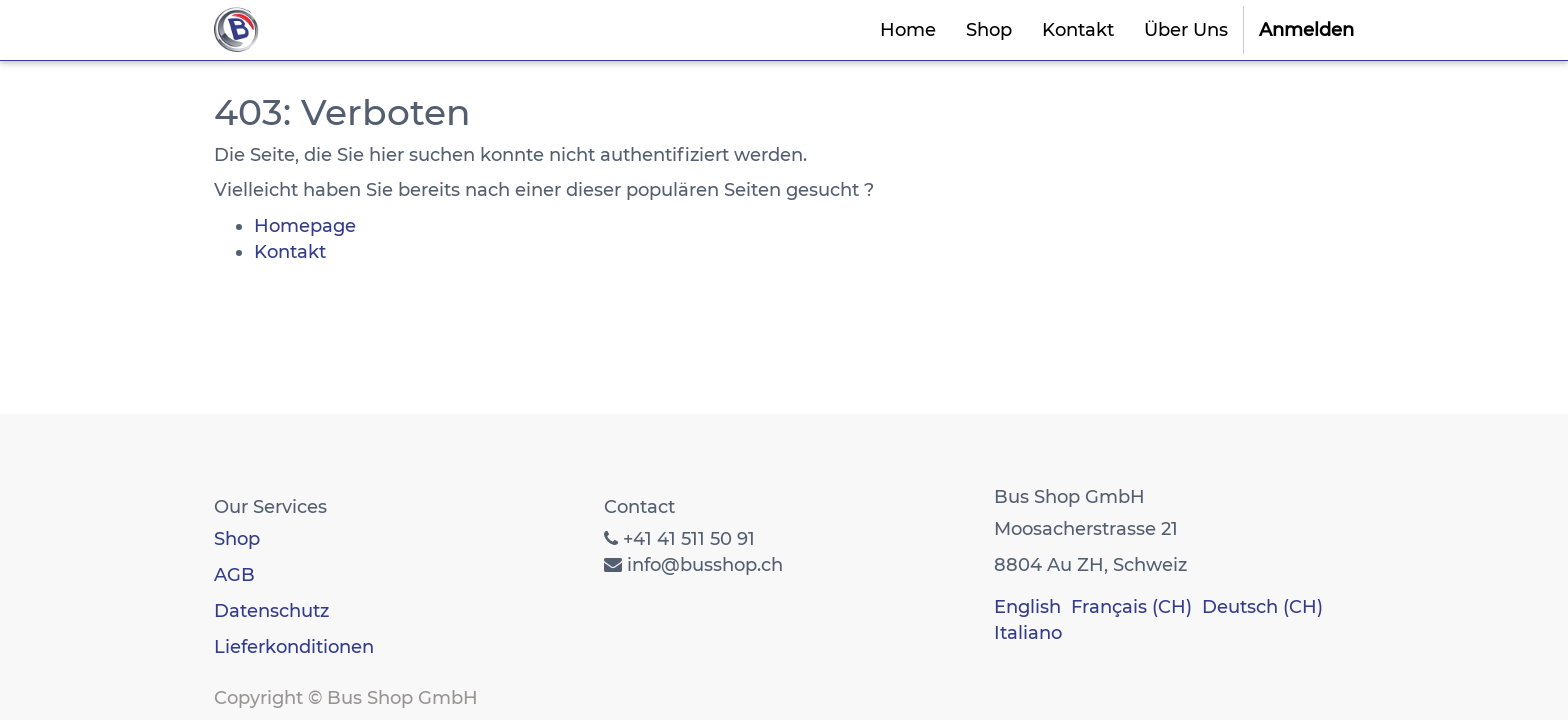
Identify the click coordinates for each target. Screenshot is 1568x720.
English (1027, 607)
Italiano (1028, 633)
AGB (234, 575)
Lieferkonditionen (294, 647)
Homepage (305, 226)
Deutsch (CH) (1262, 607)
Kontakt (290, 252)
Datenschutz (271, 611)
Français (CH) (1131, 607)
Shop (237, 539)
